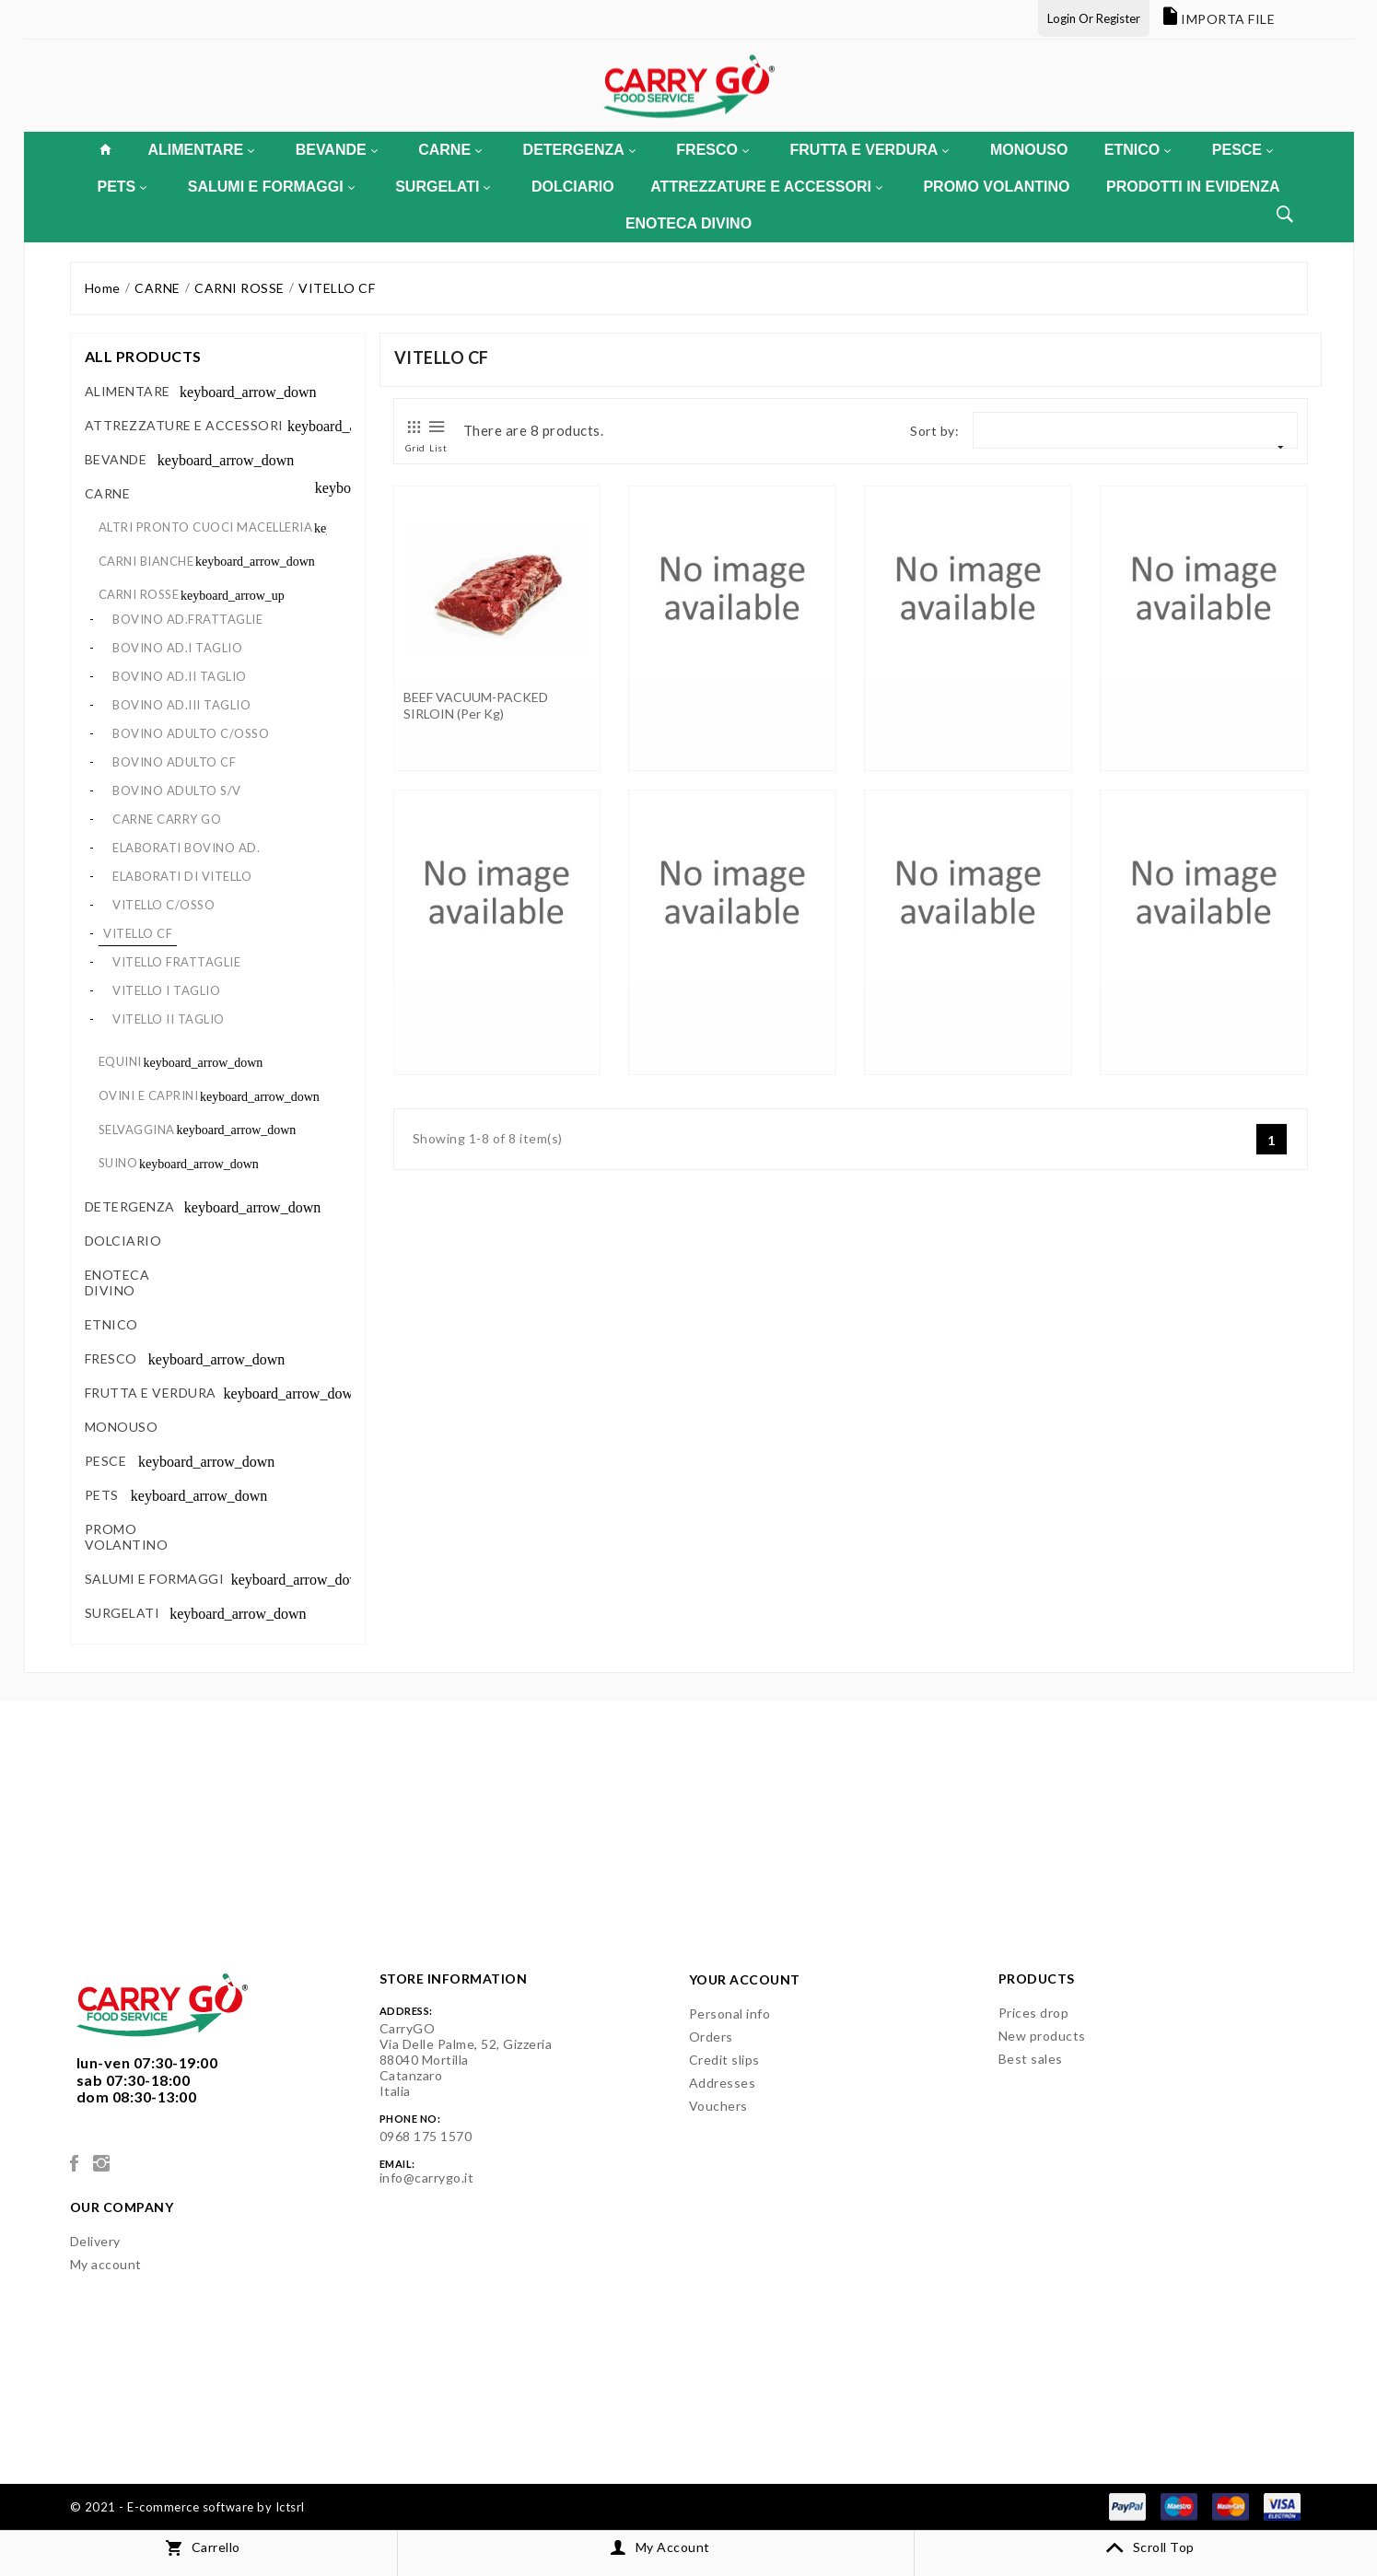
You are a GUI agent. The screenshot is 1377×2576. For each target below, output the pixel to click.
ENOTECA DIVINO (688, 223)
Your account (744, 1979)
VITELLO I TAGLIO (166, 990)
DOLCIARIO (572, 186)
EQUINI (120, 1061)
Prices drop (1033, 2012)
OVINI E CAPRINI (149, 1095)
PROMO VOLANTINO (996, 186)
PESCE (1242, 150)
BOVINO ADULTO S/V (176, 790)
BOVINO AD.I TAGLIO (177, 647)
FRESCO (712, 150)
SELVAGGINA (137, 1129)
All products (143, 356)
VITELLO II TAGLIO (168, 1019)
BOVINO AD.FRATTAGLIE (187, 619)
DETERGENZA (579, 150)
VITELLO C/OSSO (163, 904)
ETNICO (1137, 150)
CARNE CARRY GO (166, 819)
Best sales (1030, 2059)
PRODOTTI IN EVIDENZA (1192, 186)
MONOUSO (1029, 150)
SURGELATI (442, 186)
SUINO (118, 1162)
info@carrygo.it (426, 2177)
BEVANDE (337, 150)
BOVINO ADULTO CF (174, 762)
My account (106, 2264)
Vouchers (718, 2105)
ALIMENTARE (200, 150)
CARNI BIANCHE (146, 561)
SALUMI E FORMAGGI (271, 186)
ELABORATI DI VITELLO (181, 876)
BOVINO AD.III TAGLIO (181, 704)
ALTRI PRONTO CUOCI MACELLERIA (206, 527)
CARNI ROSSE (139, 594)
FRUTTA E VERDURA (870, 150)
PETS (122, 186)
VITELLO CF (137, 933)
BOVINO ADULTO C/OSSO (190, 733)
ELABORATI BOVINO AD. (186, 847)
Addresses (722, 2082)
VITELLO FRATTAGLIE (176, 961)
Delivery (95, 2241)
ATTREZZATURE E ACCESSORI (766, 186)
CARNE (450, 150)
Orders (711, 2036)
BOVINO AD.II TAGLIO (179, 676)
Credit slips (724, 2059)
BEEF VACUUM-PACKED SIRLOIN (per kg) (475, 705)
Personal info (730, 2013)
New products (1042, 2035)
